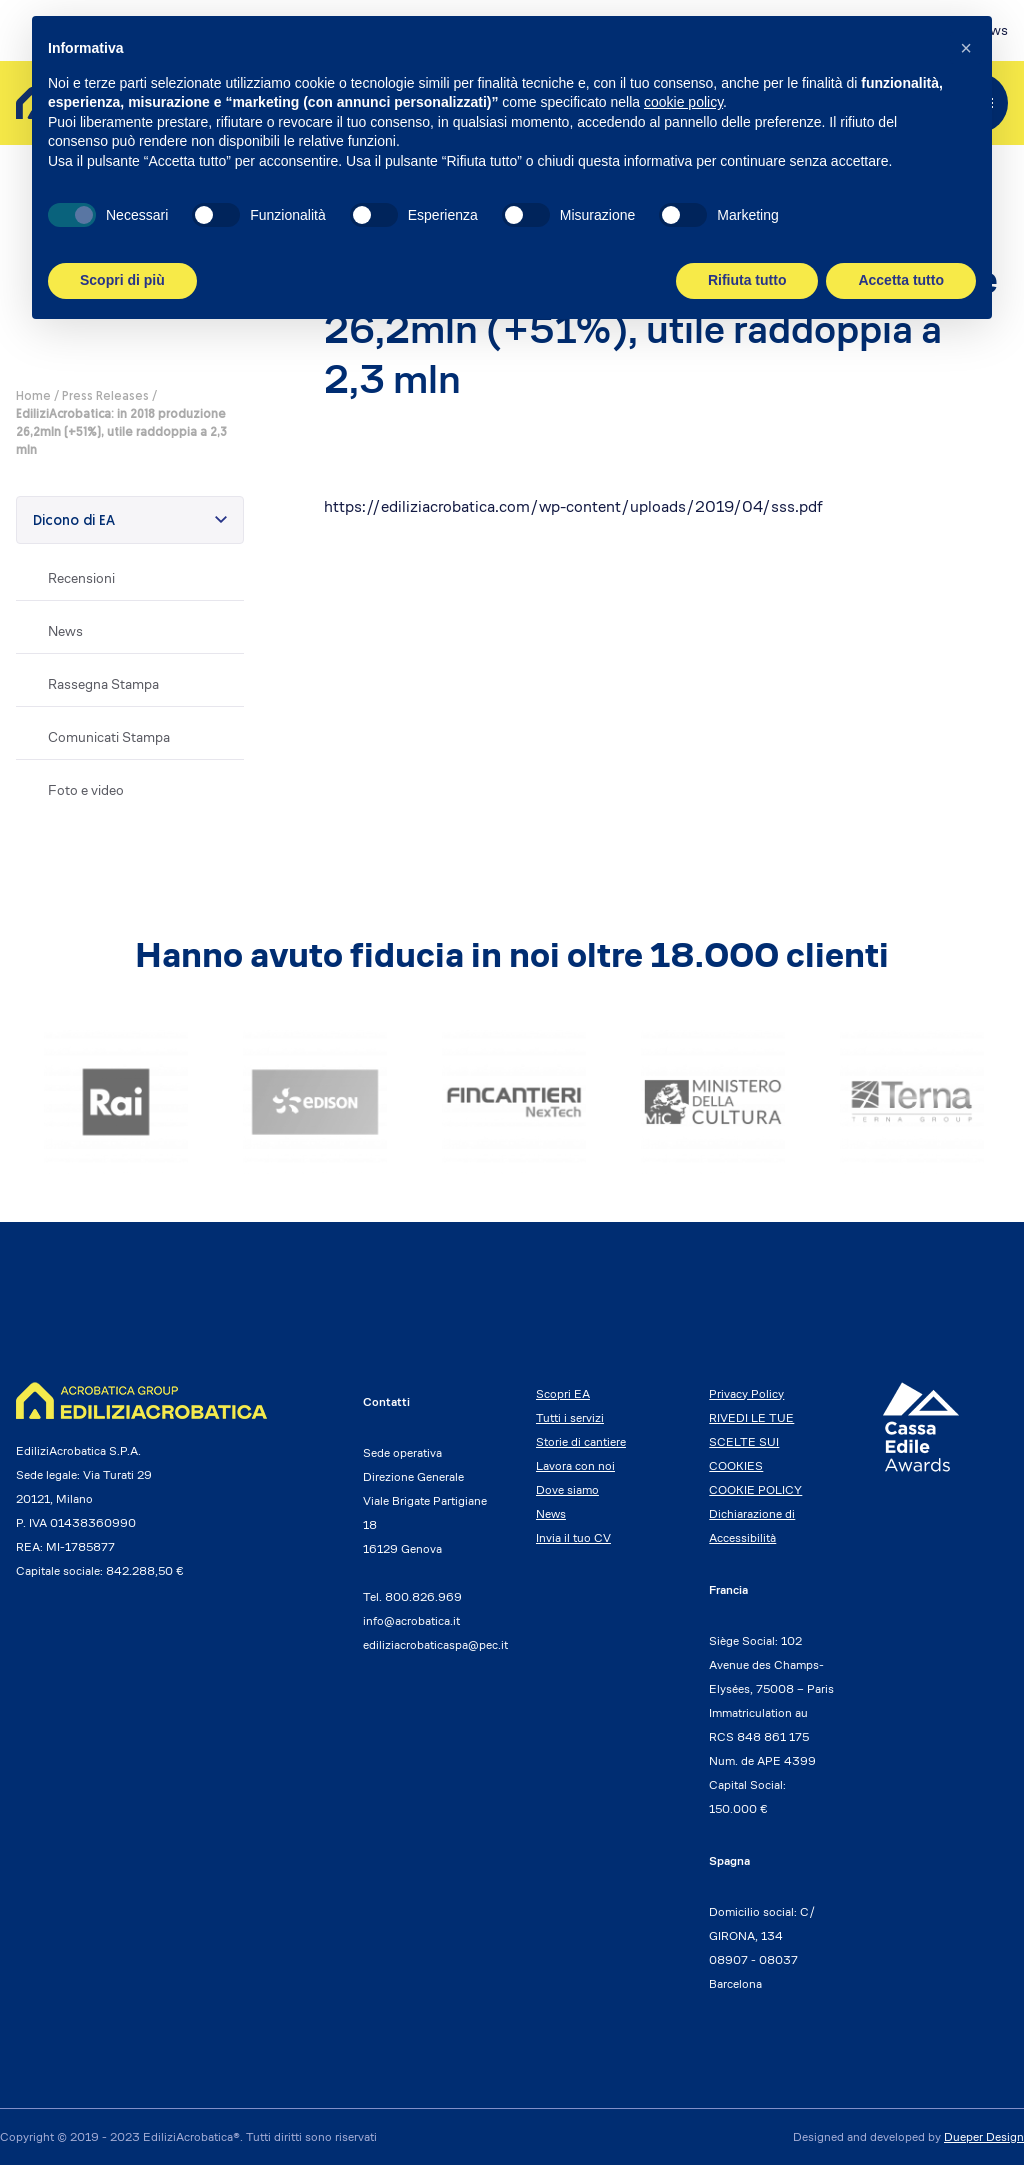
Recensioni (81, 578)
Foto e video (86, 790)
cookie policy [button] (683, 102)
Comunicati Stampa (109, 737)
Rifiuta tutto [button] (747, 280)
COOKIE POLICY (755, 1489)
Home (33, 397)
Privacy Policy (746, 1393)
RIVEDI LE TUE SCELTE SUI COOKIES (751, 1441)
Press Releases (105, 397)
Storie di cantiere (581, 1441)
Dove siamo (567, 1489)
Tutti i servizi (570, 1417)
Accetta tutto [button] (901, 280)
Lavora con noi (575, 1465)
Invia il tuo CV (573, 1537)
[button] (966, 48)
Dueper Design (984, 2136)
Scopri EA (563, 1393)
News (65, 631)
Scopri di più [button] (122, 280)
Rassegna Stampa (103, 684)
